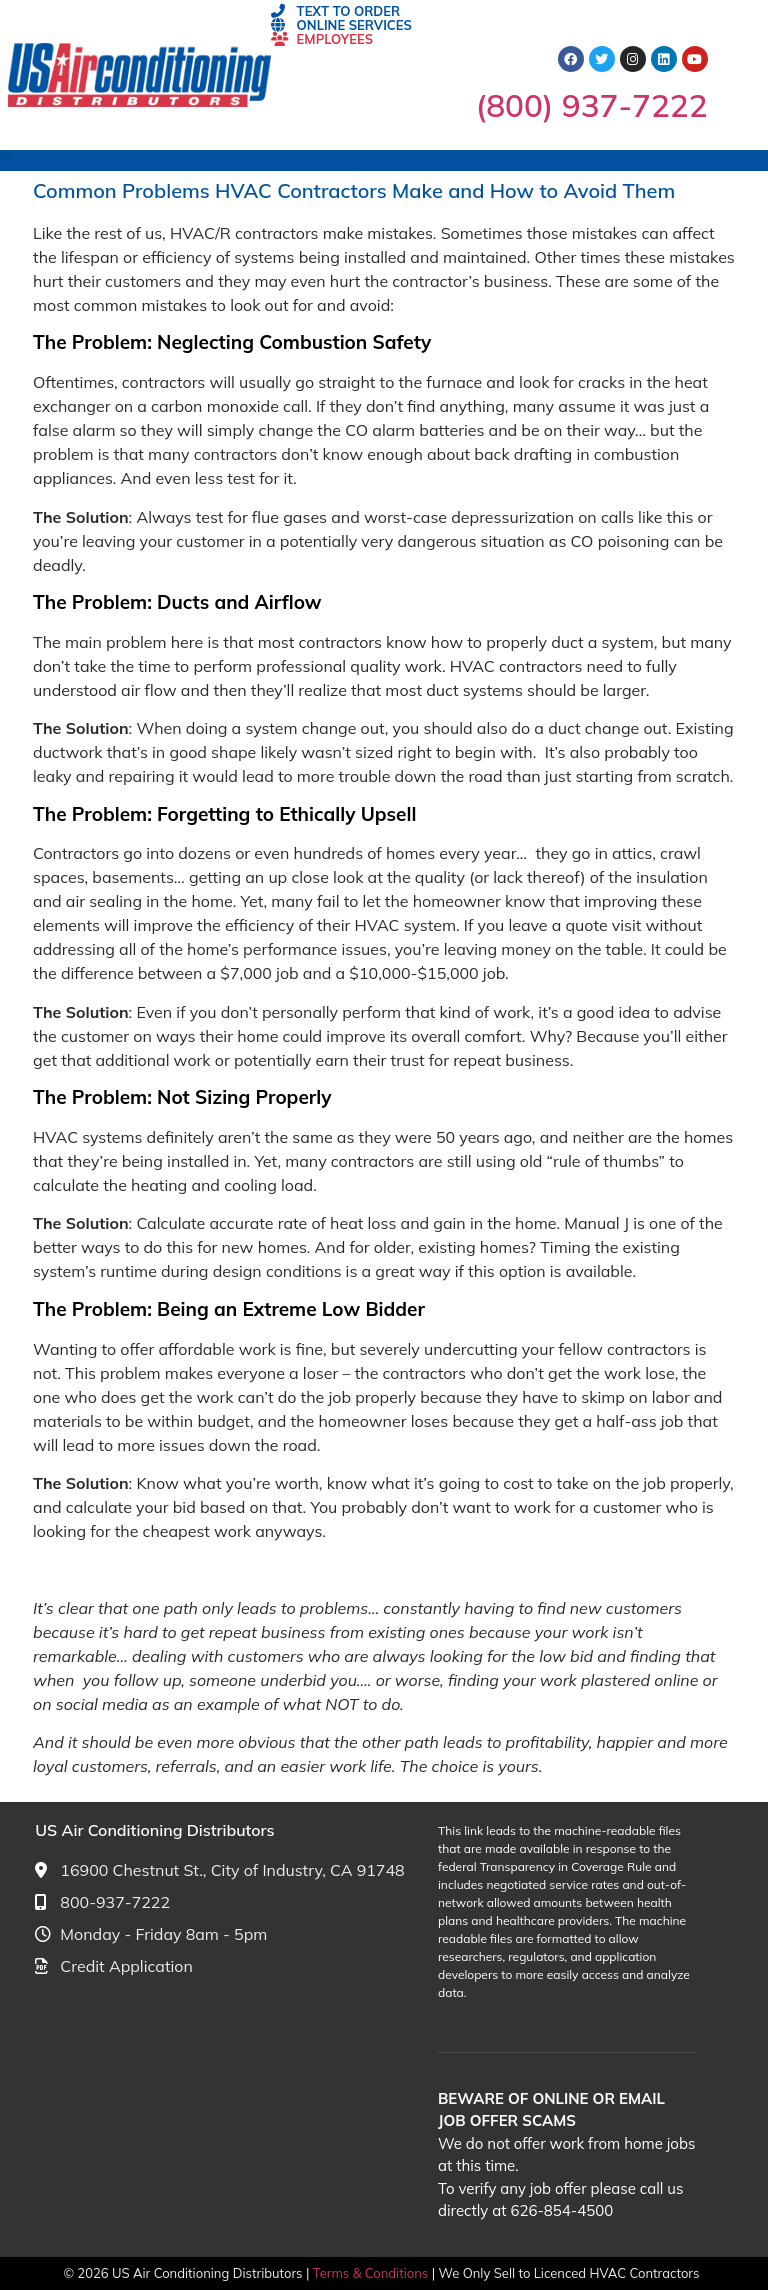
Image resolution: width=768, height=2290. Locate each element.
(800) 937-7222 (592, 105)
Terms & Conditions (372, 2273)
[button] (5, 155)
